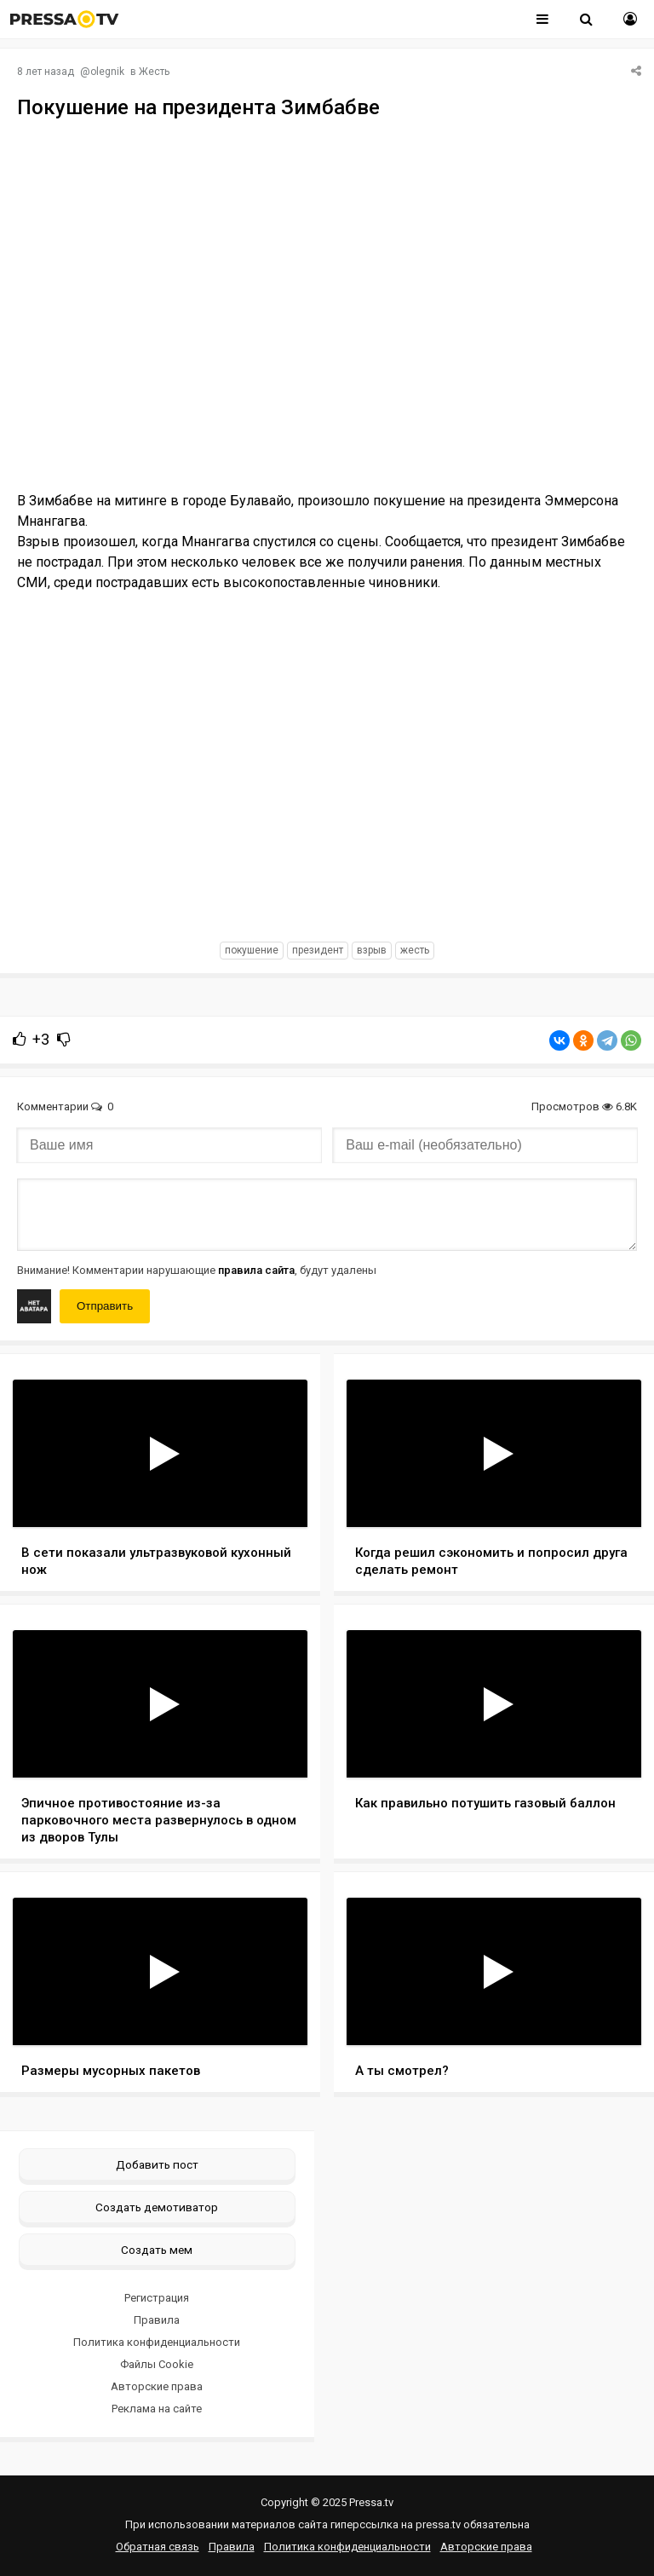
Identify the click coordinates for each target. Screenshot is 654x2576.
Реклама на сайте (157, 2408)
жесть (414, 950)
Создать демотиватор (156, 2207)
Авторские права (157, 2386)
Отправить (105, 1306)
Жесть (154, 72)
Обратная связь (157, 2546)
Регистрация (156, 2297)
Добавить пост (157, 2164)
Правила (157, 2320)
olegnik (107, 72)
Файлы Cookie (156, 2364)
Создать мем (156, 2249)
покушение (251, 950)
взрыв (372, 950)
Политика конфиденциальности (156, 2342)
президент (317, 950)
